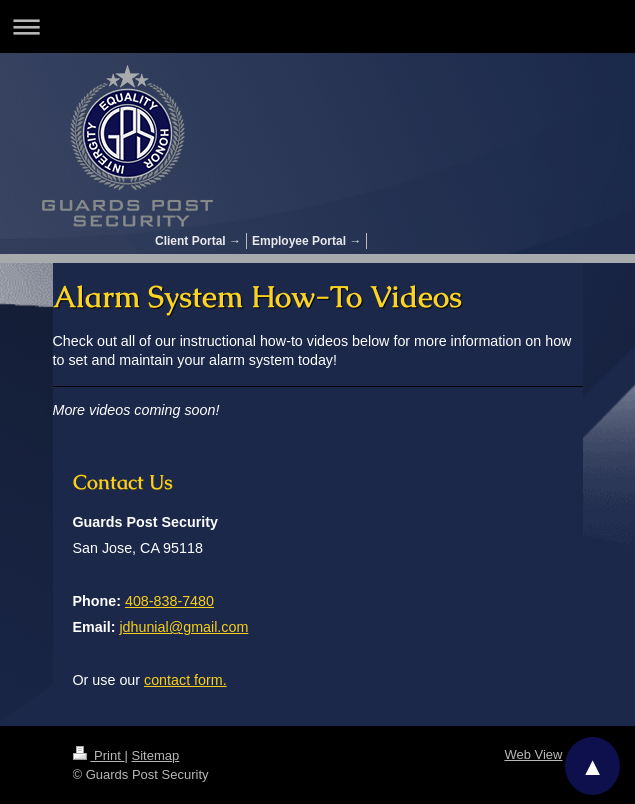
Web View (533, 754)
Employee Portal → (306, 241)
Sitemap (155, 755)
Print (99, 755)
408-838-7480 (169, 601)
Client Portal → (198, 241)
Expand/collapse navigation (317, 26)
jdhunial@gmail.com (183, 627)
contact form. (185, 680)
